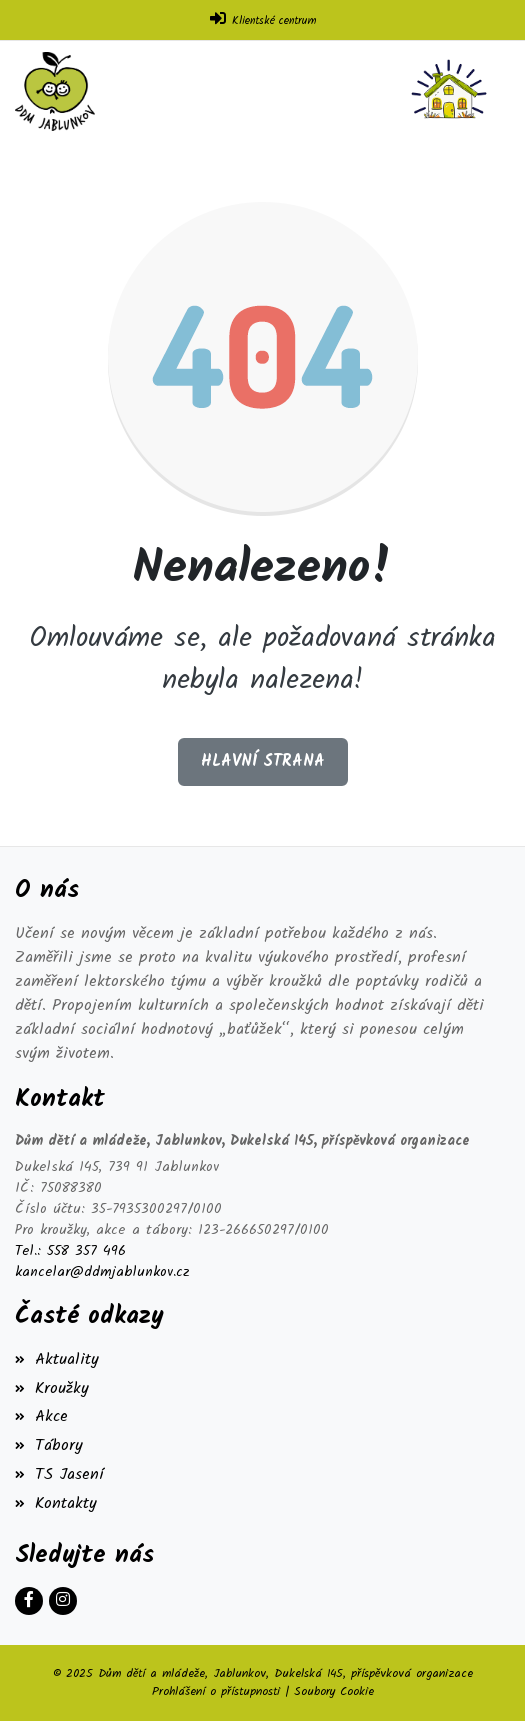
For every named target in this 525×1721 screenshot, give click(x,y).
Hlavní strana (263, 761)
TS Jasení (59, 1474)
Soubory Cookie (334, 1691)
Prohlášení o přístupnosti (216, 1691)
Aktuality (57, 1359)
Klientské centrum (274, 21)
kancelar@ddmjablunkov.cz (102, 1272)
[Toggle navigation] (453, 91)
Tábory (49, 1445)
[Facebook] (29, 1601)
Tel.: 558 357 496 (70, 1251)
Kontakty (56, 1503)
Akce (41, 1416)
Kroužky (52, 1388)
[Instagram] (63, 1601)
